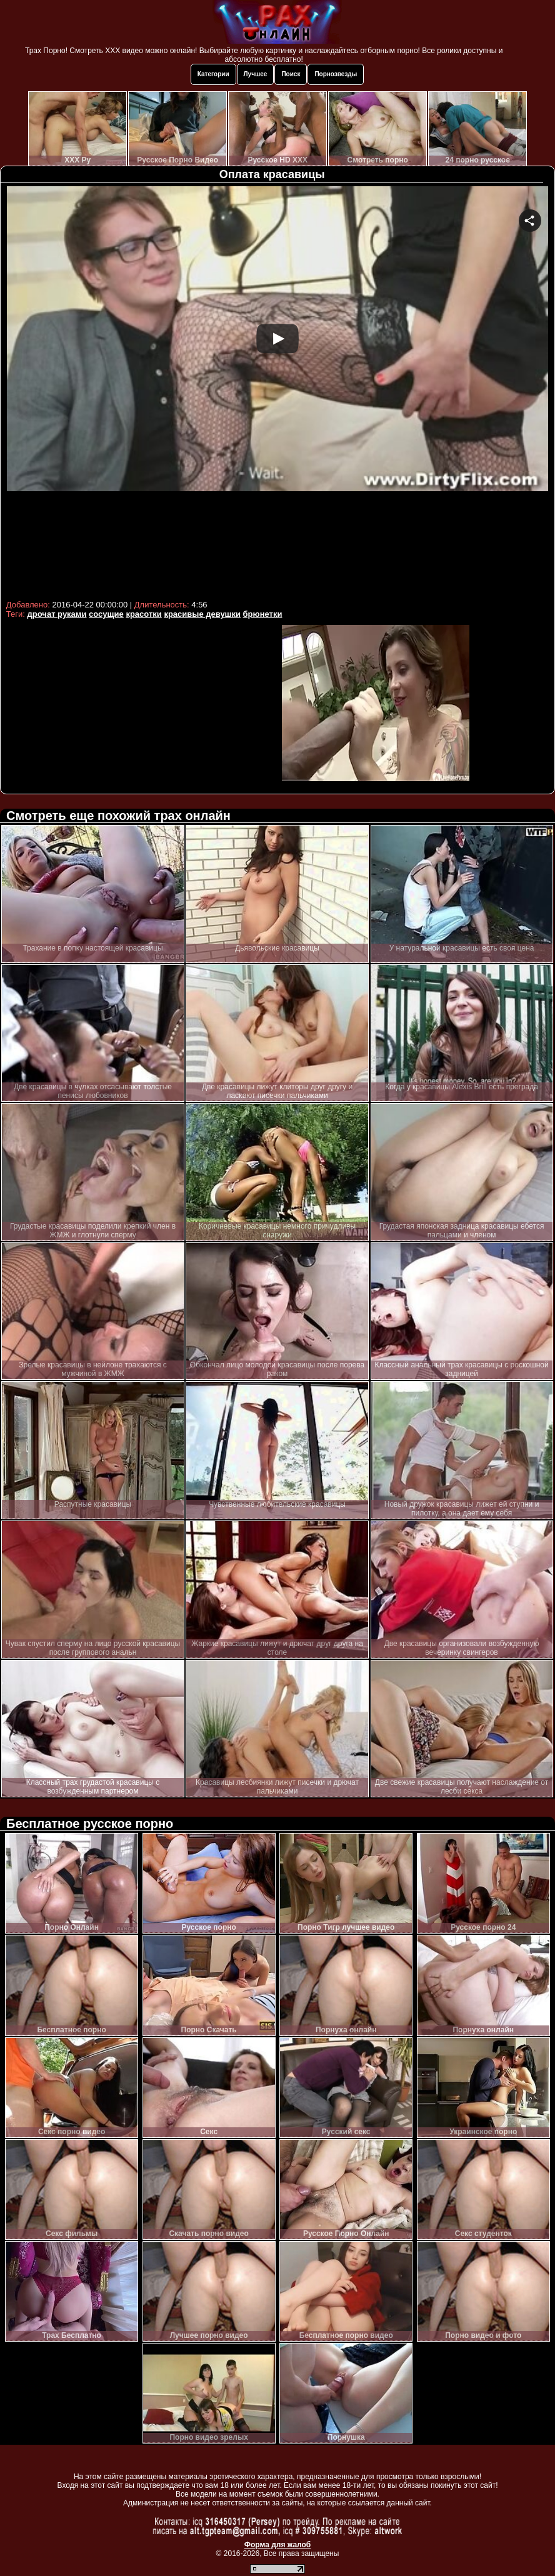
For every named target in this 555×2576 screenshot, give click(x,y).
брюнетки (262, 614)
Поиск (290, 74)
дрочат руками (57, 614)
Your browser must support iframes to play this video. (277, 391)
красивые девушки (202, 614)
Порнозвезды (335, 74)
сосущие (106, 614)
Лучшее (256, 74)
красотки (143, 614)
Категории (213, 74)
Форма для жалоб (277, 2544)
